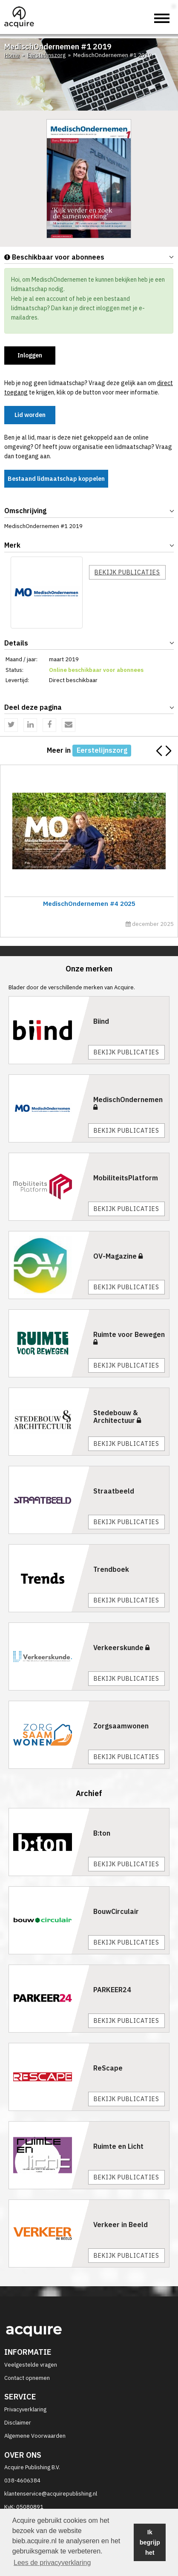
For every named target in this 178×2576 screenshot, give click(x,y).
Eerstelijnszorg (46, 55)
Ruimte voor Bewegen (129, 1337)
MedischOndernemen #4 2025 (88, 904)
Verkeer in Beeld (120, 2224)
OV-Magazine (118, 1256)
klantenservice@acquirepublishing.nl (50, 2493)
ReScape (108, 2068)
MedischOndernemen (128, 1103)
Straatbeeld (113, 1491)
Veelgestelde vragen (30, 2364)
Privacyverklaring (25, 2409)
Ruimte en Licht (118, 2146)
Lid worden (30, 415)
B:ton (101, 1833)
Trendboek (111, 1569)
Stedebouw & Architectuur (117, 1416)
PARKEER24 (112, 1989)
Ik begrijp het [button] (150, 2542)
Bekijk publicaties (127, 572)
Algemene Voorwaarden (35, 2435)
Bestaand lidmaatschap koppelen (56, 479)
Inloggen (29, 355)
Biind (101, 1021)
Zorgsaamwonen (121, 1726)
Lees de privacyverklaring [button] (52, 2562)
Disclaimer (17, 2422)
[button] (168, 751)
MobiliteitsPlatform (125, 1178)
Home (12, 55)
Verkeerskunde (121, 1647)
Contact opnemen (27, 2378)
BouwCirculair (116, 1911)
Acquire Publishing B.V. (32, 2467)
